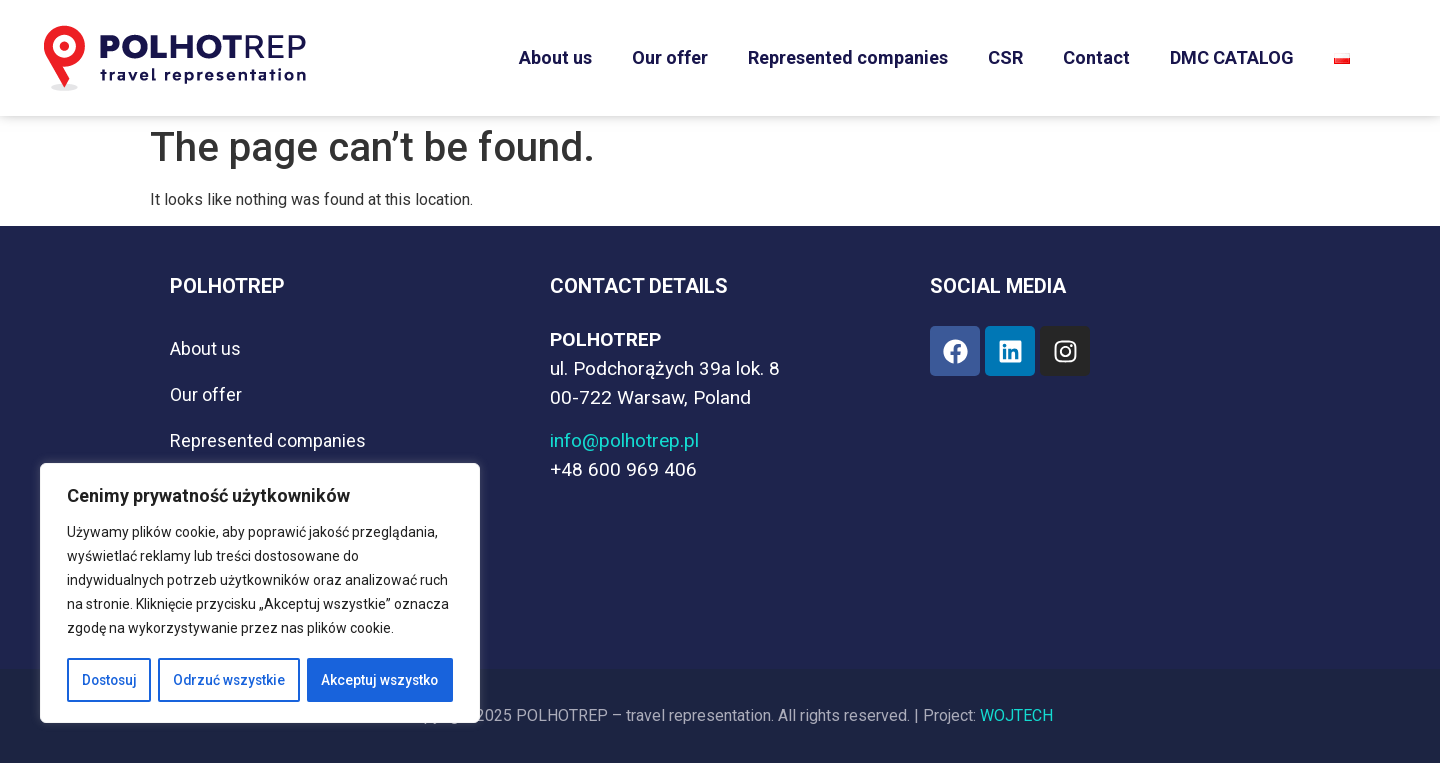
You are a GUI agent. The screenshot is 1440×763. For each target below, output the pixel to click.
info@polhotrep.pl (624, 440)
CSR (1005, 57)
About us (555, 57)
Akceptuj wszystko (380, 680)
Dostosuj (109, 680)
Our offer (670, 57)
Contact (1096, 57)
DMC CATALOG (1232, 57)
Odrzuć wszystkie (229, 680)
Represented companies (848, 57)
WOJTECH (1016, 715)
